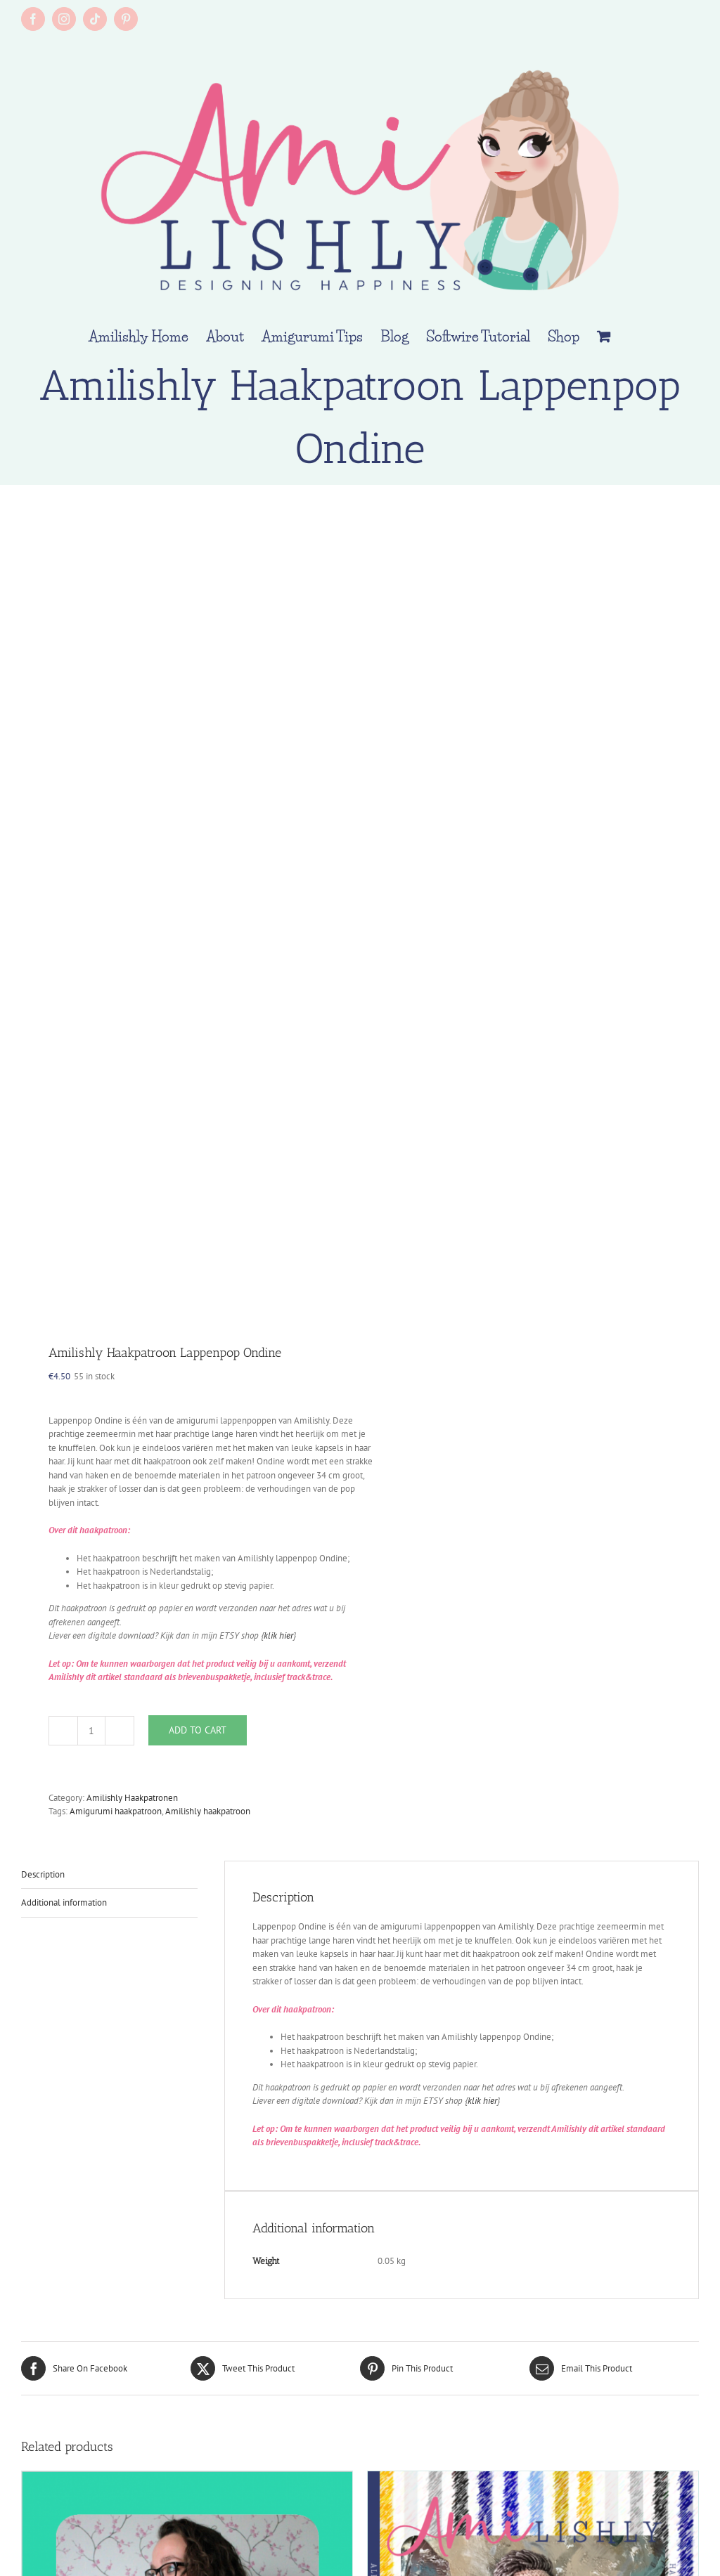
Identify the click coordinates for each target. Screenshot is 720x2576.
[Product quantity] (91, 1731)
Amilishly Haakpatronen (132, 1798)
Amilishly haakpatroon (207, 1811)
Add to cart (197, 1730)
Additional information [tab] (64, 1902)
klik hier (278, 1635)
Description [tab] (43, 1874)
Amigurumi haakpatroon (116, 1811)
